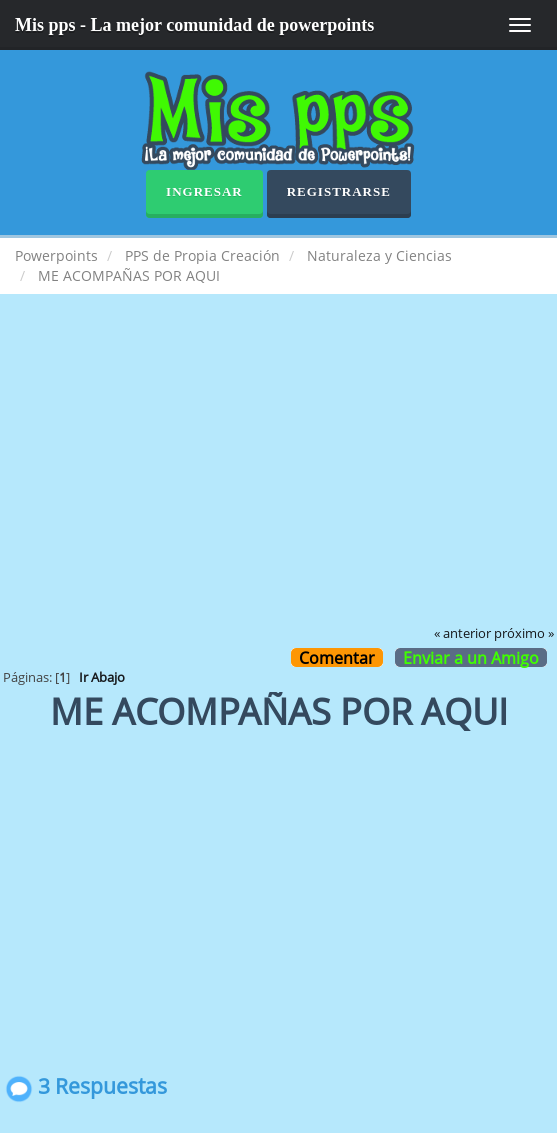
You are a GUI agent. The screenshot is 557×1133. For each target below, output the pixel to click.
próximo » (524, 633)
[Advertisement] (278, 474)
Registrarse (339, 191)
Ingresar (204, 191)
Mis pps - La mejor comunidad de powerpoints (194, 25)
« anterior (462, 633)
